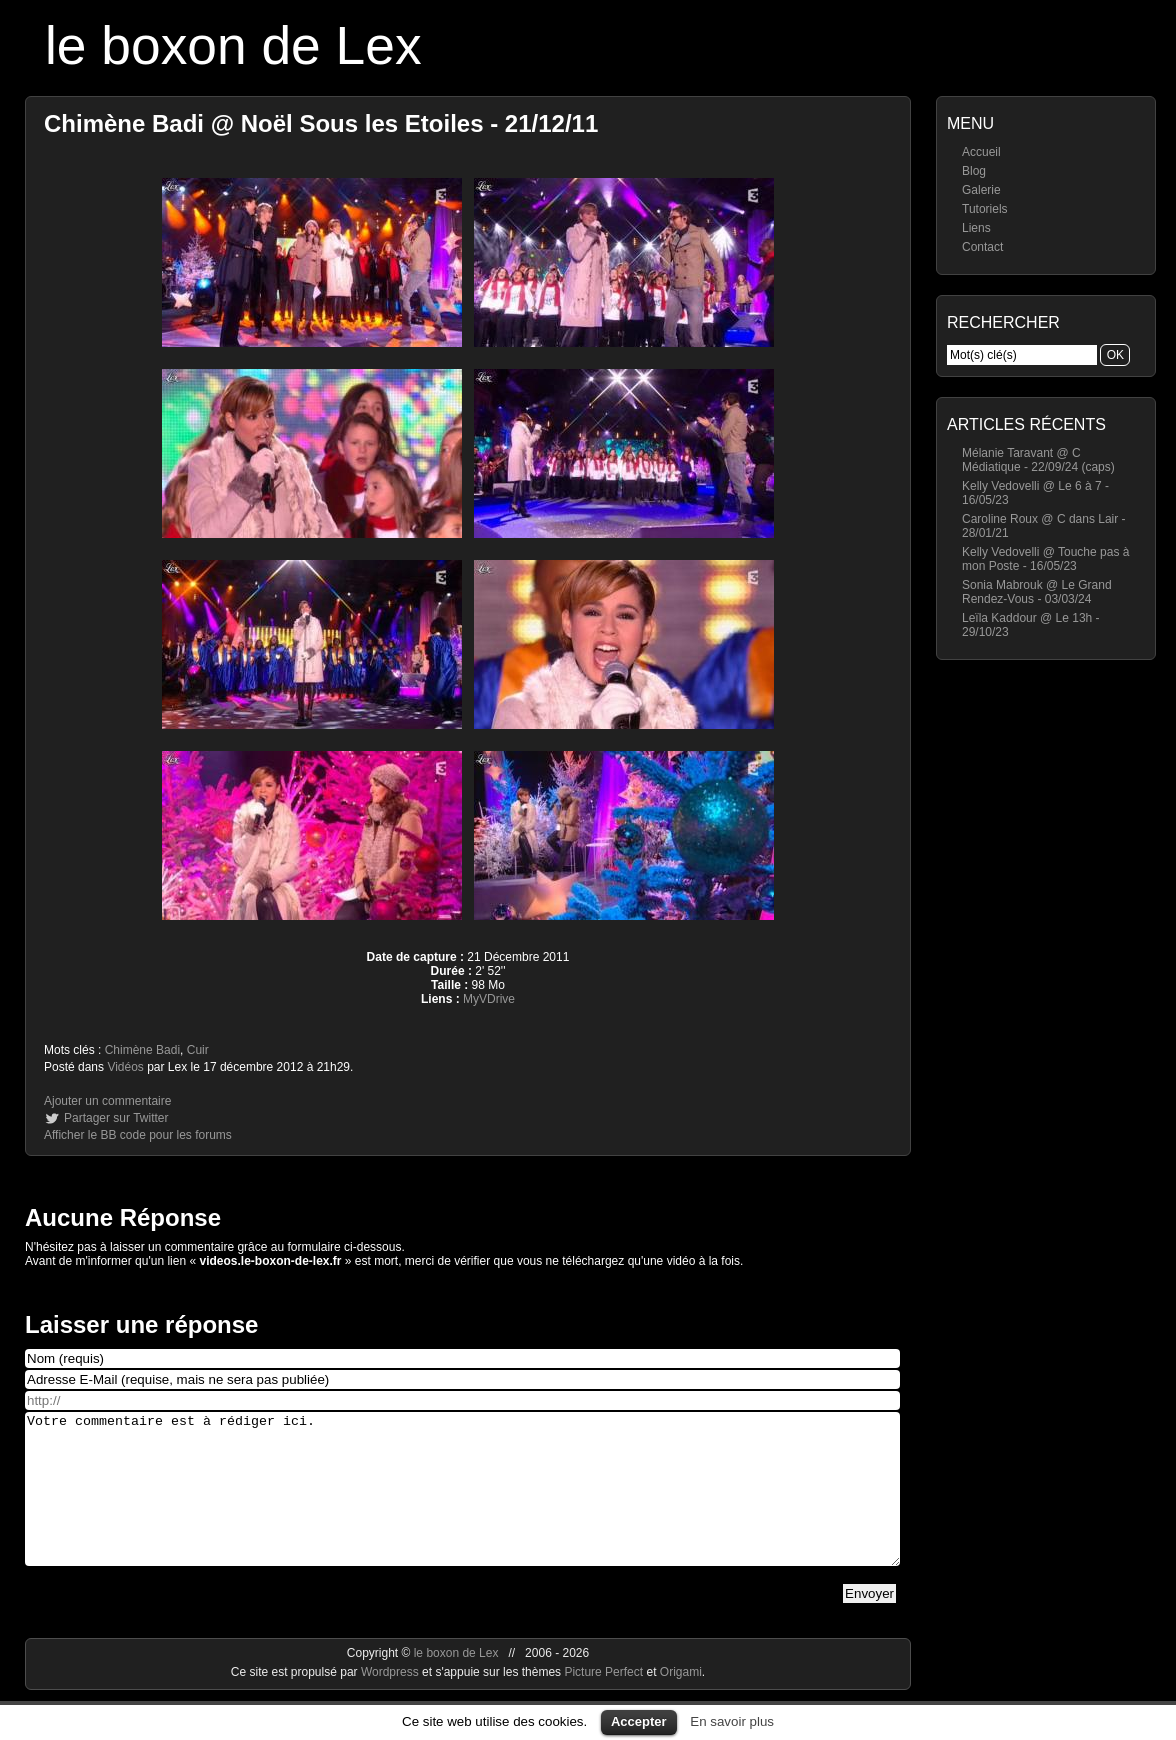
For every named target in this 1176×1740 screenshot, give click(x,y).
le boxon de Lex (233, 45)
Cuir (198, 1050)
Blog (974, 171)
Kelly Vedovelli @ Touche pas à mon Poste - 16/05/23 (1045, 559)
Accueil (981, 152)
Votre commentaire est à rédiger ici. (462, 1504)
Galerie (981, 190)
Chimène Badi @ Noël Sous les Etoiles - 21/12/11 (321, 123)
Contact (982, 247)
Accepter (639, 1721)
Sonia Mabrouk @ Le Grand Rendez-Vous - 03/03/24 (1037, 592)
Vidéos (125, 1067)
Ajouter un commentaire (107, 1101)
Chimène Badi (142, 1050)
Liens (976, 228)
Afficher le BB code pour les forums (138, 1135)
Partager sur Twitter (116, 1118)
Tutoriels (985, 209)
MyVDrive (489, 999)
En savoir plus (732, 1721)
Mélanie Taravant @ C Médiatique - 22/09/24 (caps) (1038, 460)
